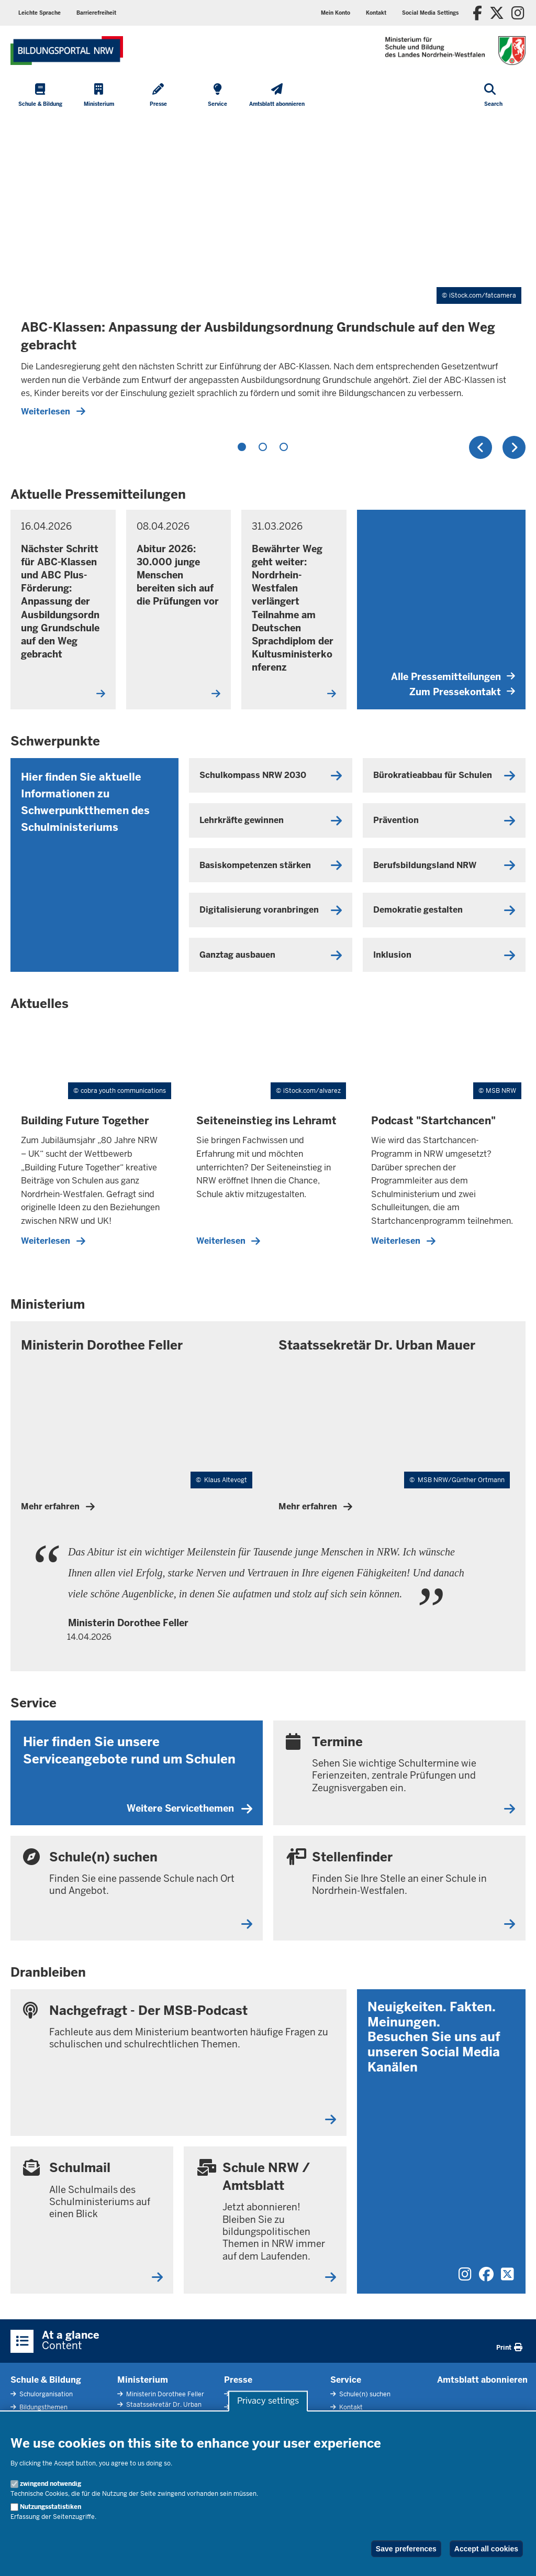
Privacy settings (268, 2401)
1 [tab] (242, 447)
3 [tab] (284, 447)
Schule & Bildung (45, 2379)
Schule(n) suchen (364, 2394)
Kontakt (350, 2407)
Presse (238, 2379)
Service (345, 2379)
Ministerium (142, 2379)
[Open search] (493, 96)
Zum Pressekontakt (462, 692)
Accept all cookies (486, 2549)
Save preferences (406, 2549)
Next (514, 447)
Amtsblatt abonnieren (482, 2379)
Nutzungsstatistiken (50, 2507)
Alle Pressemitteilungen (453, 677)
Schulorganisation (45, 2394)
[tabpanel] (268, 271)
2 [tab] (263, 447)
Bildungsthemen (43, 2407)
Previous (480, 447)
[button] (430, 13)
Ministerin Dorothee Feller (164, 2394)
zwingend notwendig (50, 2484)
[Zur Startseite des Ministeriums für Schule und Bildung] (66, 50)
